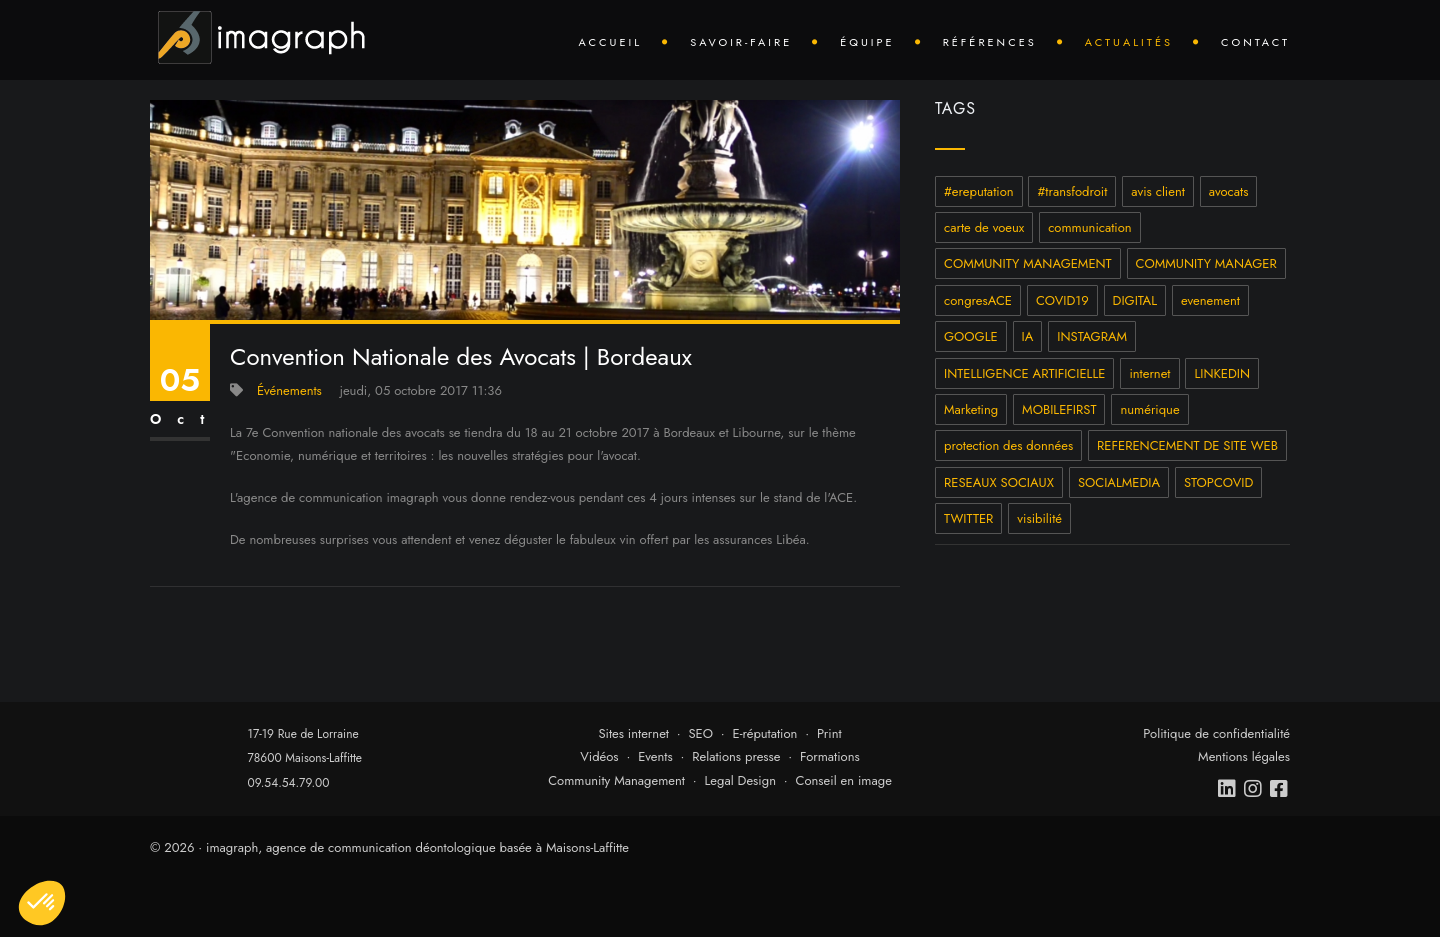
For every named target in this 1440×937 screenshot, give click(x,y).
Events (655, 756)
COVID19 (1062, 300)
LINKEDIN (1222, 373)
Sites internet (633, 733)
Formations (830, 756)
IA (1028, 336)
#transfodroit (1072, 191)
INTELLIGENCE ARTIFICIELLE (1024, 373)
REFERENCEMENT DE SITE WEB (1187, 445)
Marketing (971, 409)
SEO (700, 733)
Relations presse (736, 756)
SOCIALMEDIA (1119, 482)
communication (1090, 227)
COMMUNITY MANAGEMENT (1028, 263)
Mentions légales (1244, 756)
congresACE (978, 300)
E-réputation (765, 733)
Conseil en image (844, 780)
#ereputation (979, 191)
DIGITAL (1135, 300)
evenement (1210, 300)
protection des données (1008, 445)
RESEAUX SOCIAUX (999, 482)
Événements (289, 390)
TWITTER (968, 518)
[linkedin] (1228, 789)
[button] (42, 903)
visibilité (1039, 518)
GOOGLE (971, 336)
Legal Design (740, 780)
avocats (1229, 191)
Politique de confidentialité (1216, 733)
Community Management (616, 780)
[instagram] (1254, 789)
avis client (1158, 191)
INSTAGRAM (1092, 336)
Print (829, 733)
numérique (1149, 409)
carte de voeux (984, 227)
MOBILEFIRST (1059, 409)
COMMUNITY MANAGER (1206, 263)
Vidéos (599, 756)
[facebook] (1280, 789)
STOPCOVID (1218, 482)
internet (1149, 373)
